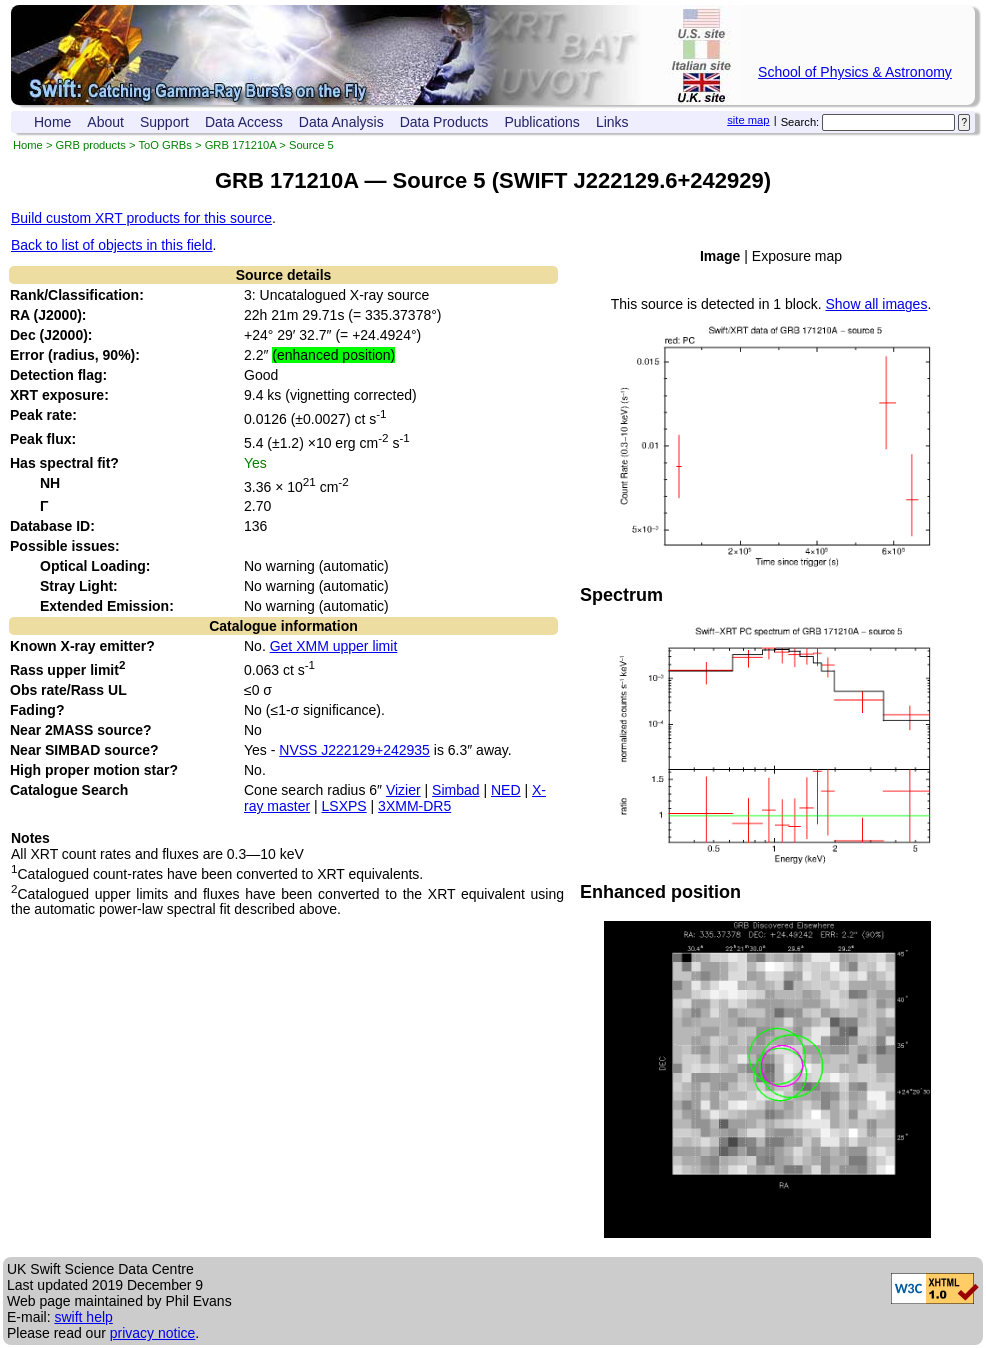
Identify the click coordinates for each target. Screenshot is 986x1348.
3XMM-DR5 (414, 806)
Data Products (444, 122)
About (105, 122)
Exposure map (797, 256)
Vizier (403, 790)
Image (720, 256)
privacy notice (153, 1333)
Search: (800, 122)
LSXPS (344, 806)
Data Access (244, 122)
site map (748, 120)
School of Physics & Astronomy (855, 72)
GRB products (91, 145)
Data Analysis (341, 122)
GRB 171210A (241, 145)
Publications (542, 122)
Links (612, 122)
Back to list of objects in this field (112, 245)
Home (52, 122)
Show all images (876, 304)
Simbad (455, 790)
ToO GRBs (164, 145)
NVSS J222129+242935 (354, 750)
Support (164, 122)
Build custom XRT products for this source (141, 218)
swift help (83, 1317)
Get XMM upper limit (334, 646)
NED (506, 790)
